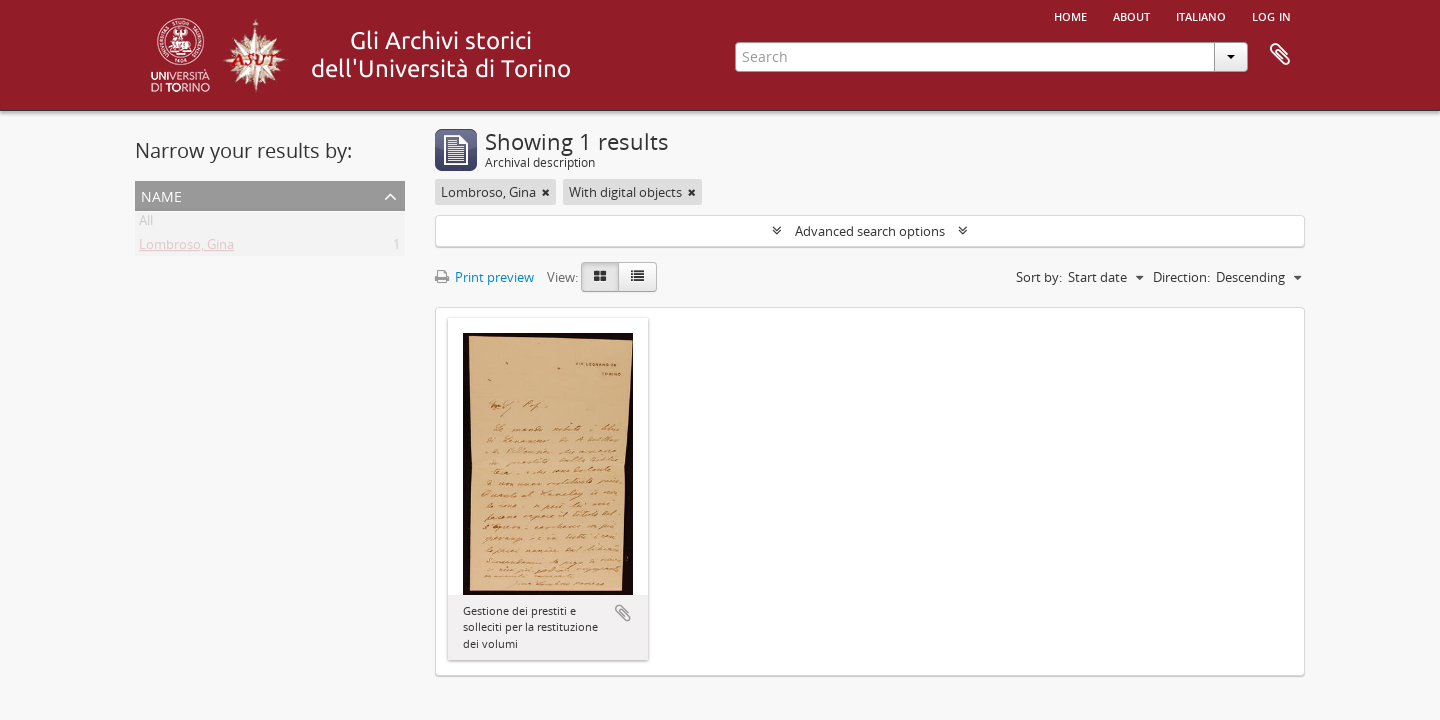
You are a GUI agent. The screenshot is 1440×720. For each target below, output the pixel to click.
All (146, 224)
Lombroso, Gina (186, 248)
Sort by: (1039, 277)
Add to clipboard (623, 613)
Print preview (484, 277)
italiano (1201, 15)
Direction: (1181, 277)
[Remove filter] (546, 192)
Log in (1271, 15)
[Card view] (600, 277)
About (1131, 15)
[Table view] (637, 277)
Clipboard (1280, 55)
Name (161, 194)
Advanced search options (870, 231)
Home (1070, 15)
